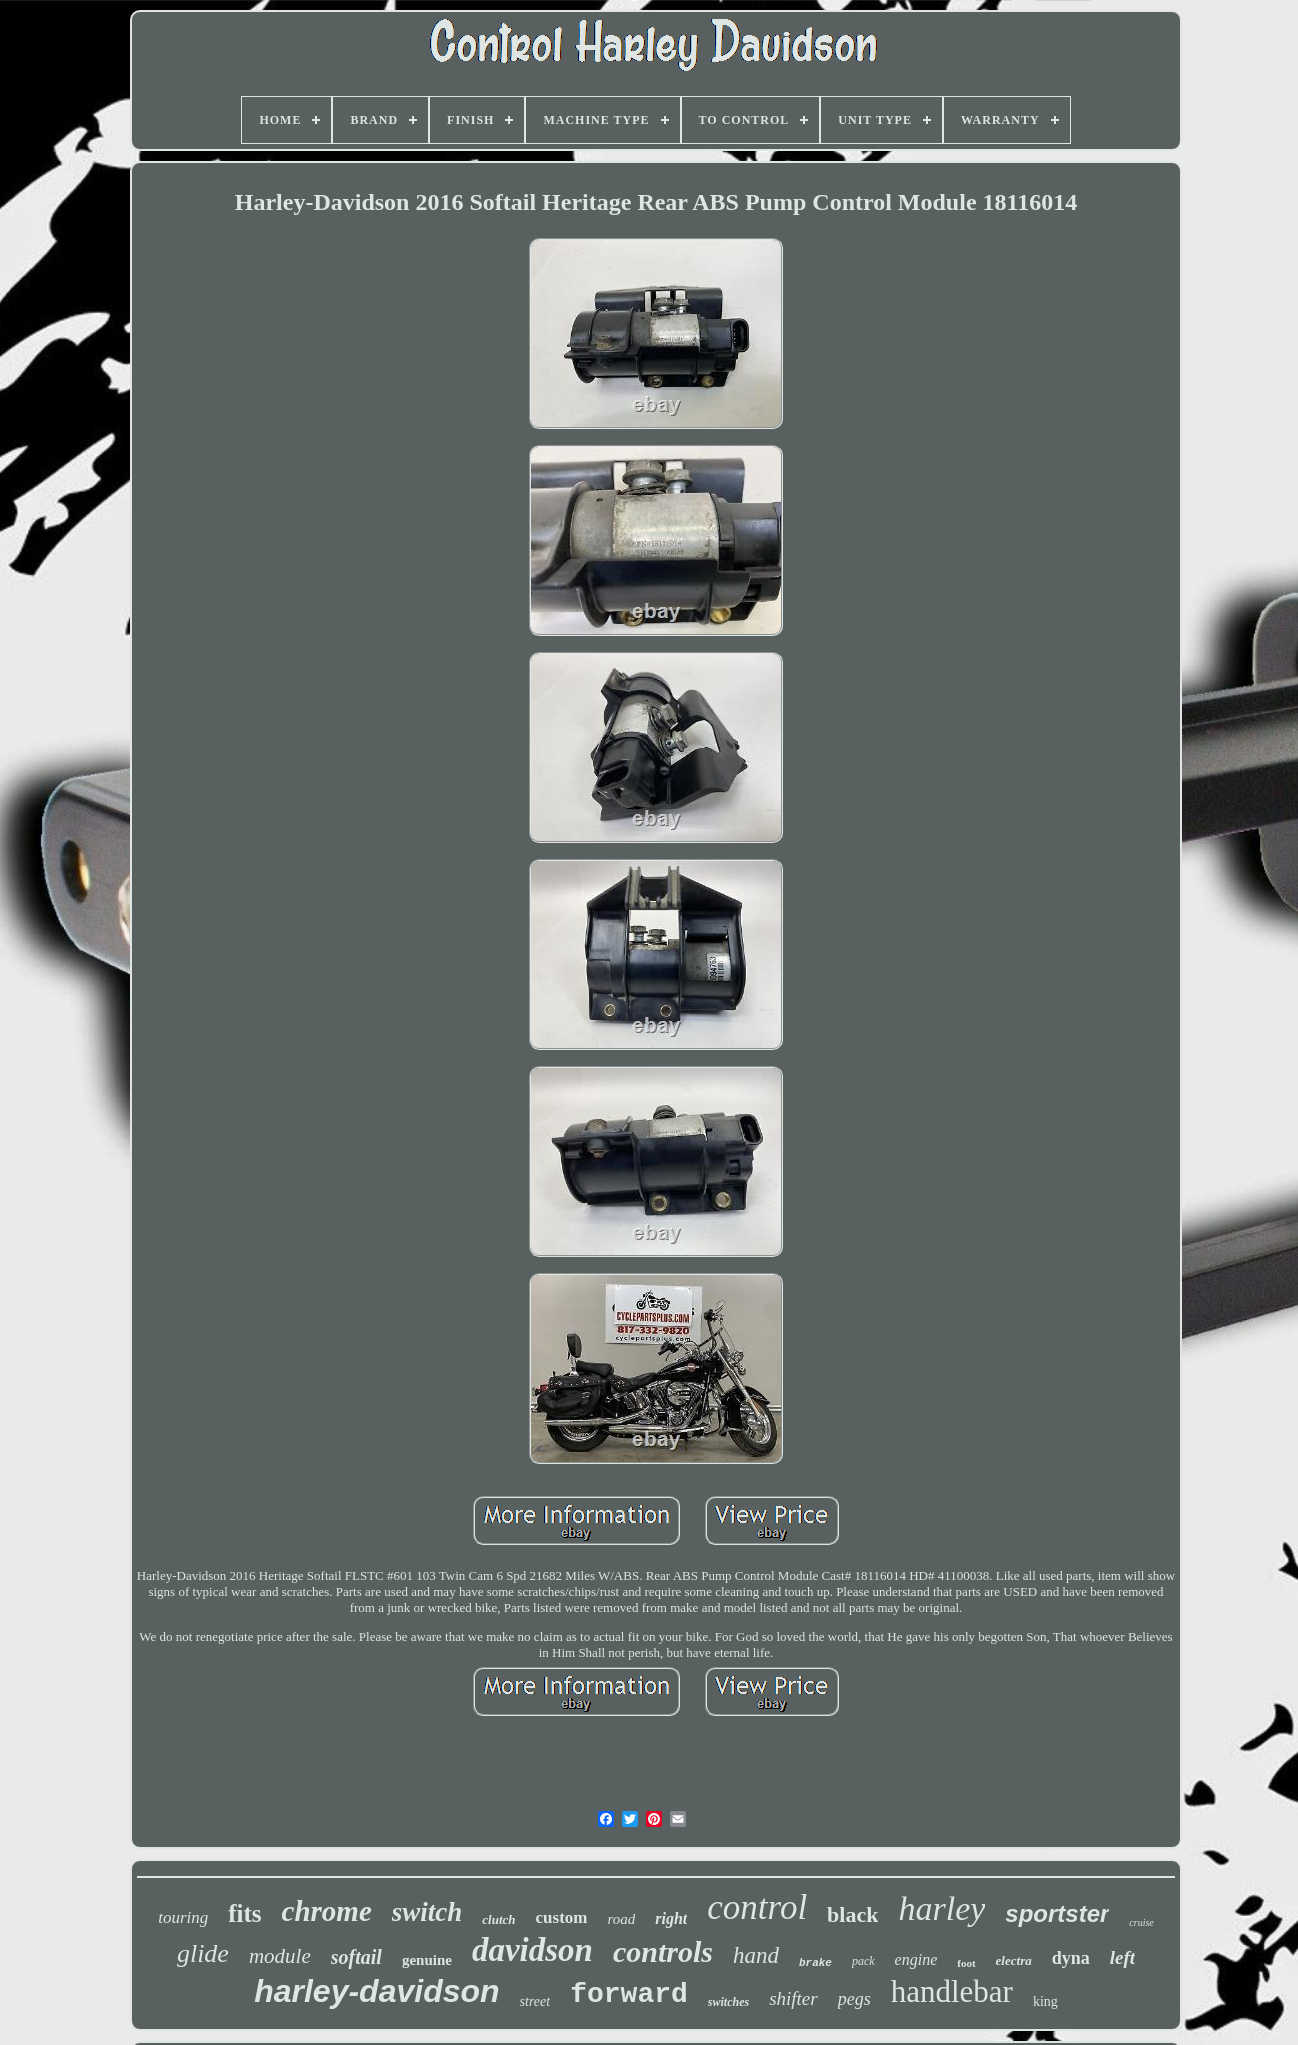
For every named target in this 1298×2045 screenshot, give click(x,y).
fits (244, 1913)
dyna (1071, 1958)
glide (203, 1953)
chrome (327, 1911)
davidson (532, 1950)
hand (756, 1955)
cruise (1141, 1922)
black (852, 1914)
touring (183, 1917)
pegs (854, 1999)
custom (562, 1917)
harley (941, 1908)
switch (427, 1912)
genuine (427, 1960)
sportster (1057, 1913)
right (671, 1918)
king (1045, 2001)
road (622, 1919)
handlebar (952, 1991)
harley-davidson (376, 1991)
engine (916, 1959)
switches (728, 2002)
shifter (793, 1998)
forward (629, 1994)
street (535, 2001)
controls (663, 1951)
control (757, 1907)
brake (815, 1963)
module (280, 1956)
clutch (498, 1919)
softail (356, 1957)
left (1122, 1957)
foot (966, 1963)
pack (863, 1961)
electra (1014, 1960)
